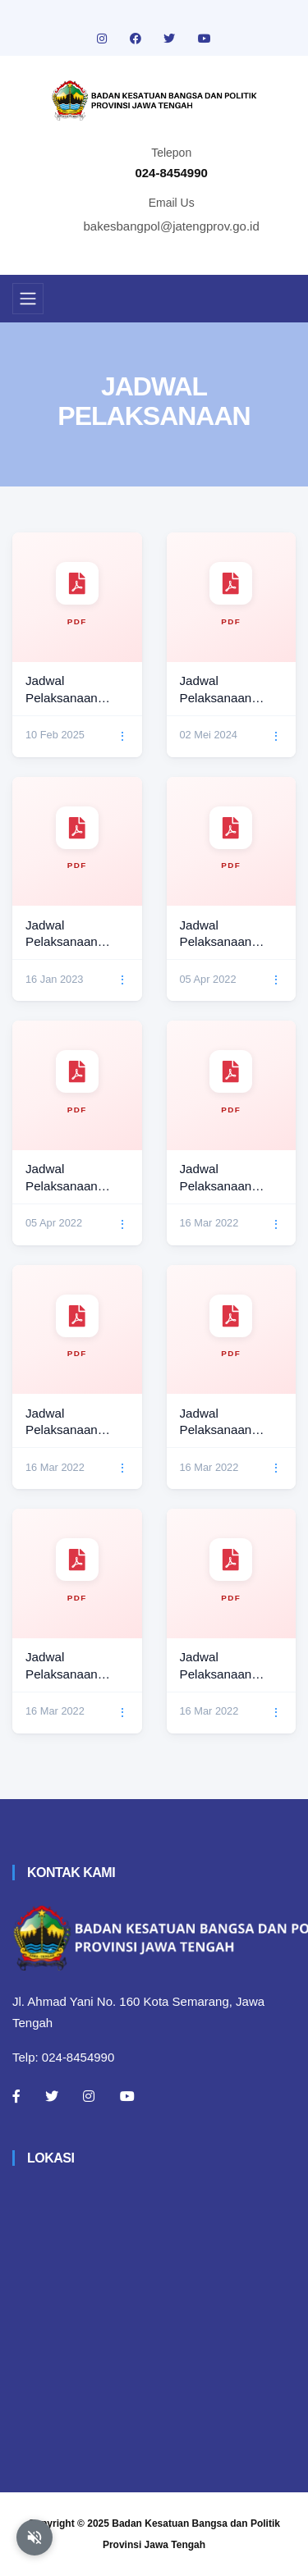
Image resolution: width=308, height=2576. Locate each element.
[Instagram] (88, 2096)
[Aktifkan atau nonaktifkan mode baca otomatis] (34, 2537)
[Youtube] (127, 2096)
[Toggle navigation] (28, 298)
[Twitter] (51, 2096)
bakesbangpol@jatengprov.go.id (172, 226)
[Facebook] (16, 2096)
